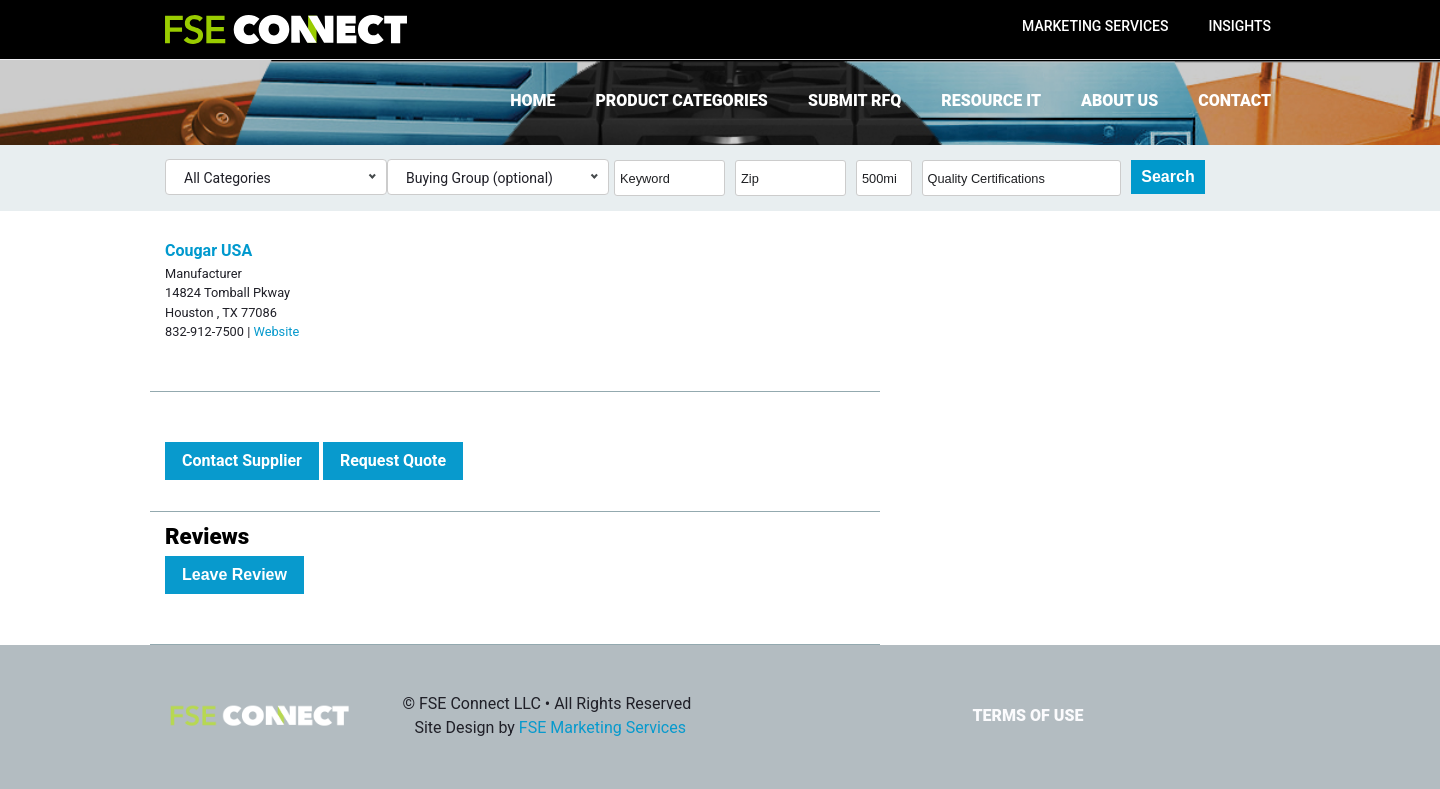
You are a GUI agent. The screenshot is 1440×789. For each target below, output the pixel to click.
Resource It (991, 100)
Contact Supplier (242, 460)
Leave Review (234, 574)
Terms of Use (1027, 715)
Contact (1234, 100)
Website (276, 331)
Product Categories (681, 100)
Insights (1239, 26)
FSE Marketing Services (602, 727)
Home (532, 100)
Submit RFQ (854, 100)
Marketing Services (1095, 26)
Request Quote (393, 460)
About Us (1119, 100)
